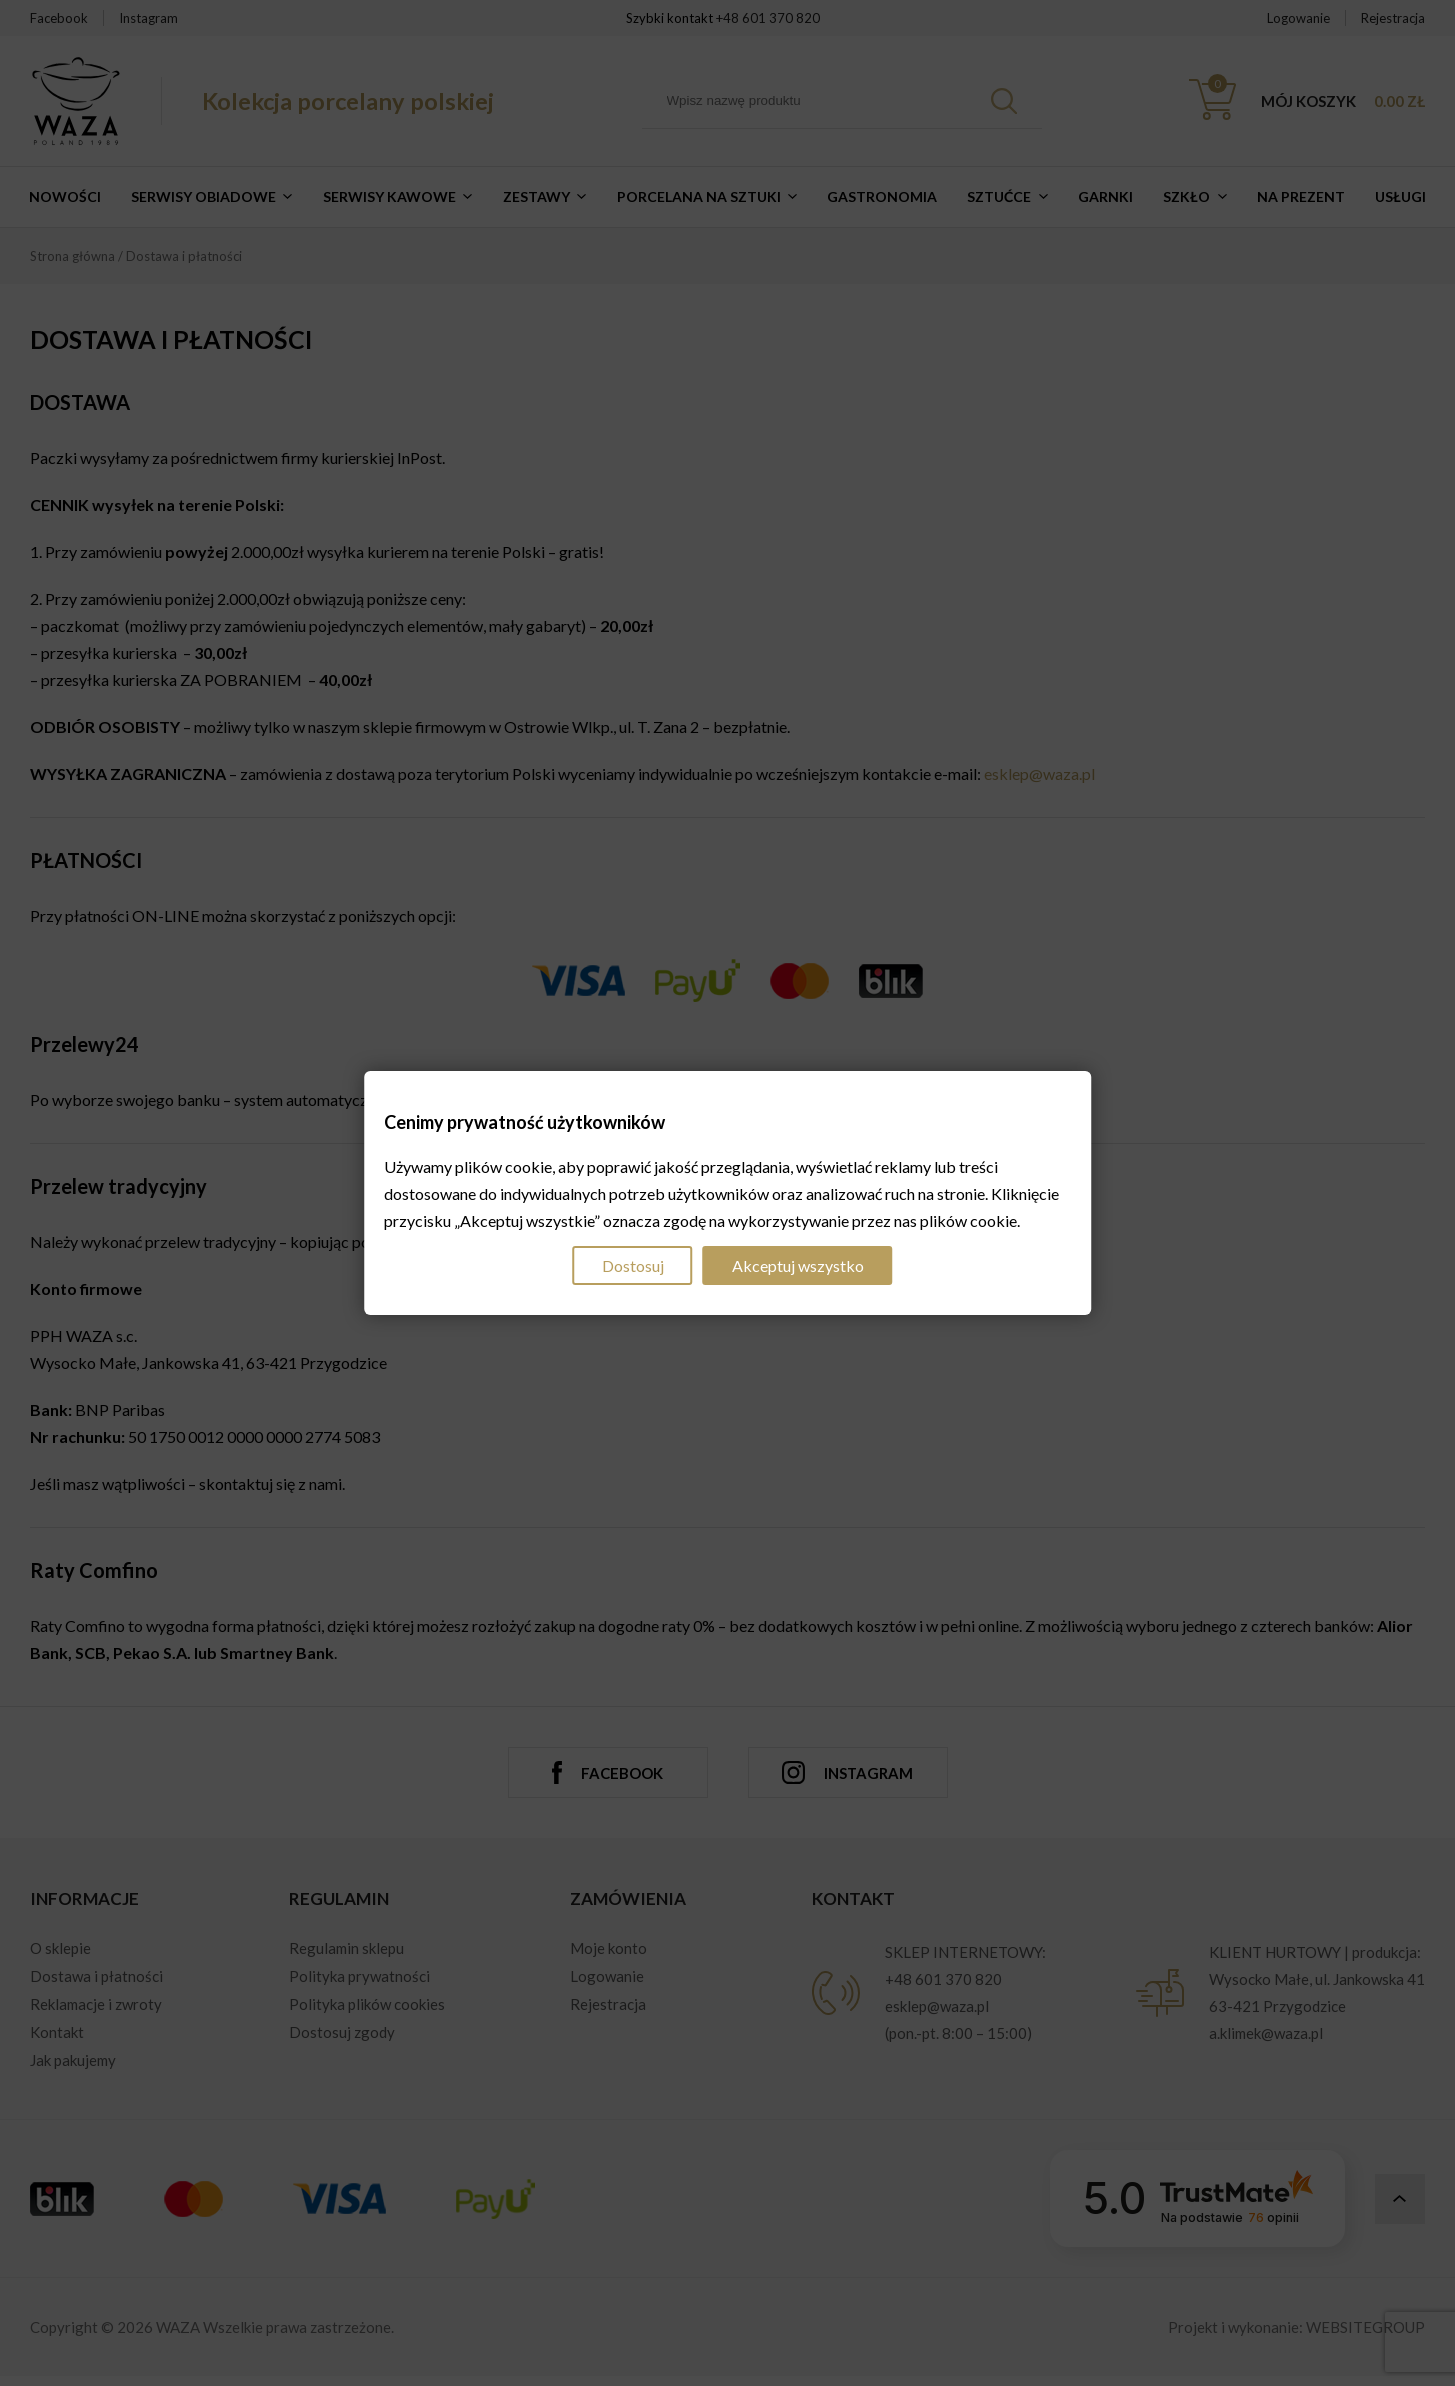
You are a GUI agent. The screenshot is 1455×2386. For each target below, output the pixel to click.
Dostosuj (633, 1265)
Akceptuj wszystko (798, 1265)
